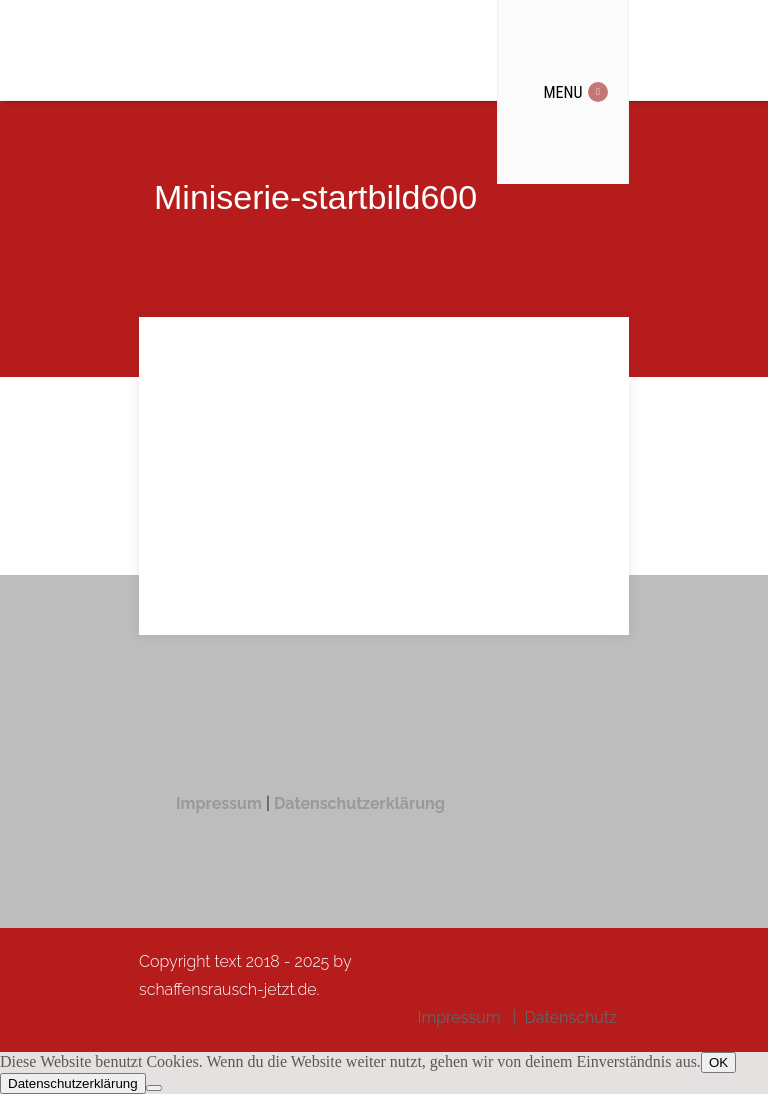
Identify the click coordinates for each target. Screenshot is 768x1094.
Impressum (221, 803)
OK (718, 1062)
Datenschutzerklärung (73, 1083)
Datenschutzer (330, 803)
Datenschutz (570, 1017)
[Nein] (154, 1088)
